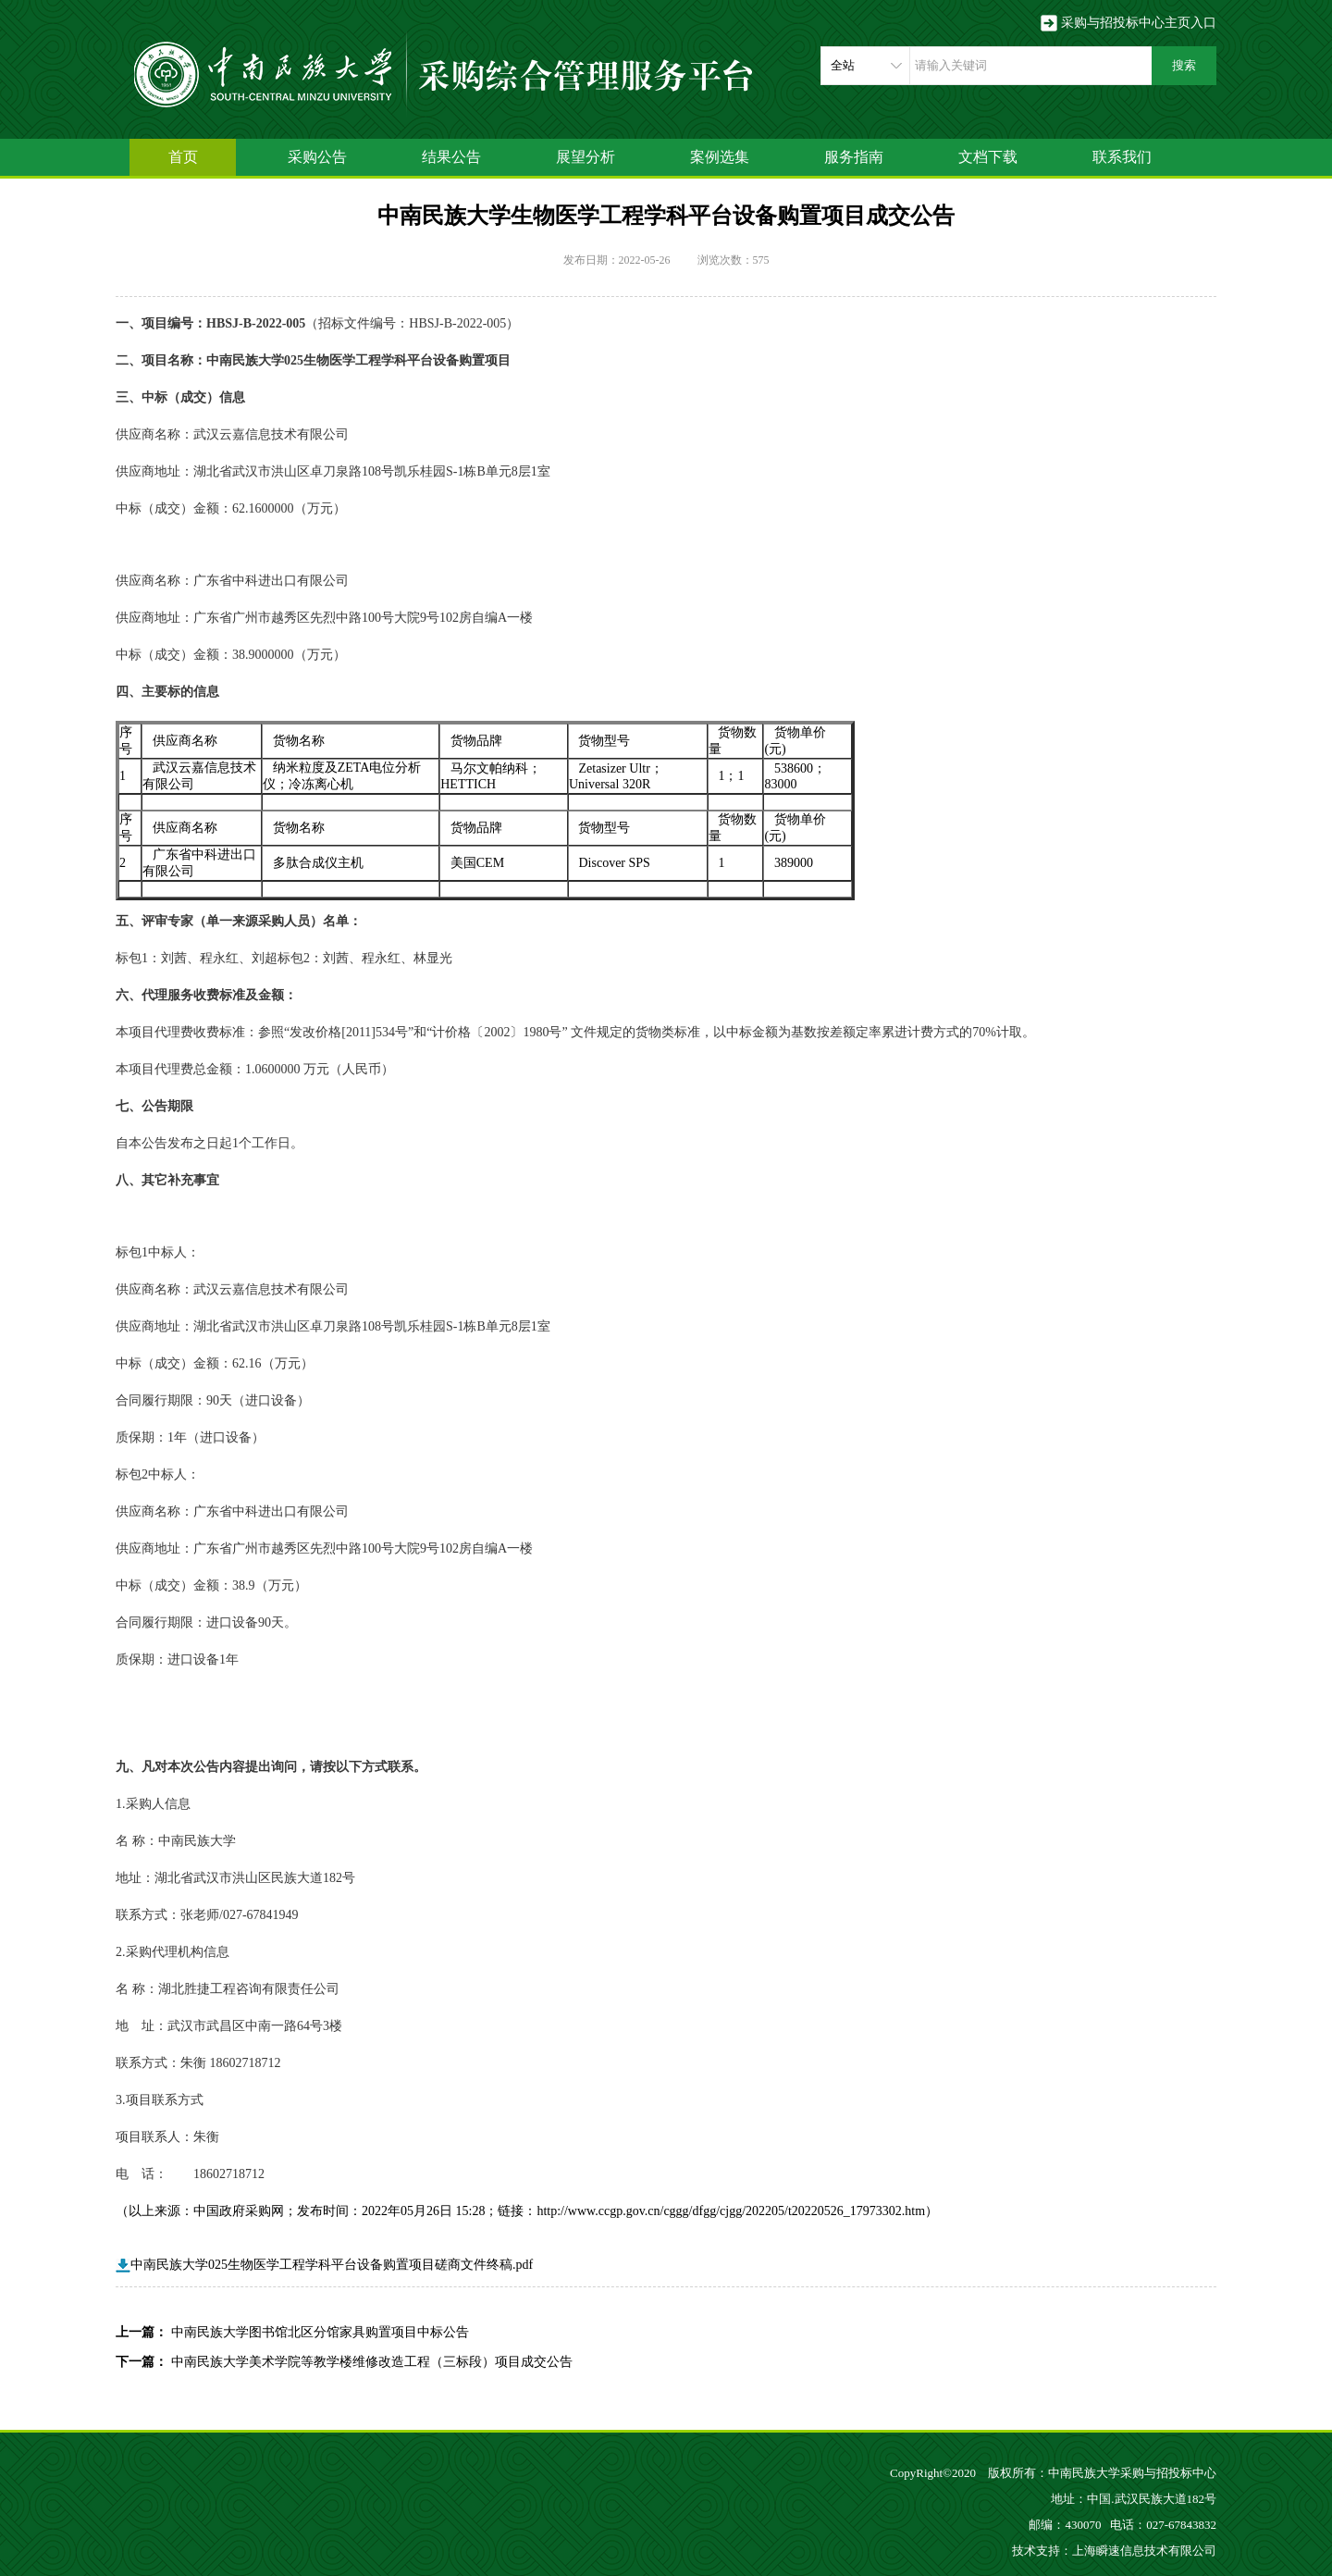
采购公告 (317, 157)
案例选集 (719, 157)
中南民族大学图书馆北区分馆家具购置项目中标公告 (320, 2332)
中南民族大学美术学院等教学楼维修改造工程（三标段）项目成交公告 (372, 2362)
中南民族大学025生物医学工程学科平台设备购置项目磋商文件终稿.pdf (324, 2265)
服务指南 (853, 157)
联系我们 (1122, 157)
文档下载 (988, 157)
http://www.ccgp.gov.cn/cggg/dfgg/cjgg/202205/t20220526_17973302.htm (730, 2211)
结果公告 (451, 157)
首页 (183, 157)
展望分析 (585, 157)
